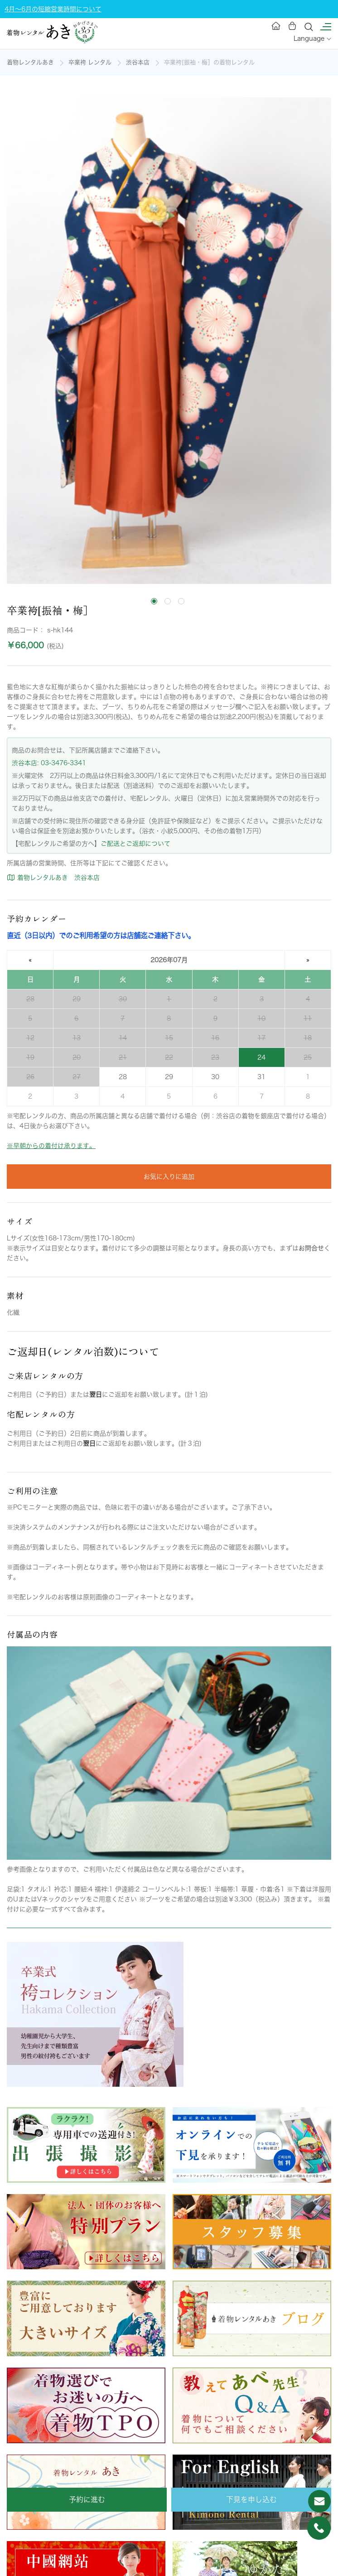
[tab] (154, 601)
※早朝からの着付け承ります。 (51, 1146)
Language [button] (312, 38)
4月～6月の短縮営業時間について (53, 9)
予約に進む (87, 2499)
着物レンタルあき (30, 62)
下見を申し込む (251, 2499)
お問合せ (311, 1248)
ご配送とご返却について (135, 843)
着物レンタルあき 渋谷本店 (53, 877)
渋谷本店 (138, 62)
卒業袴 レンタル (89, 62)
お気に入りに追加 (169, 1176)
